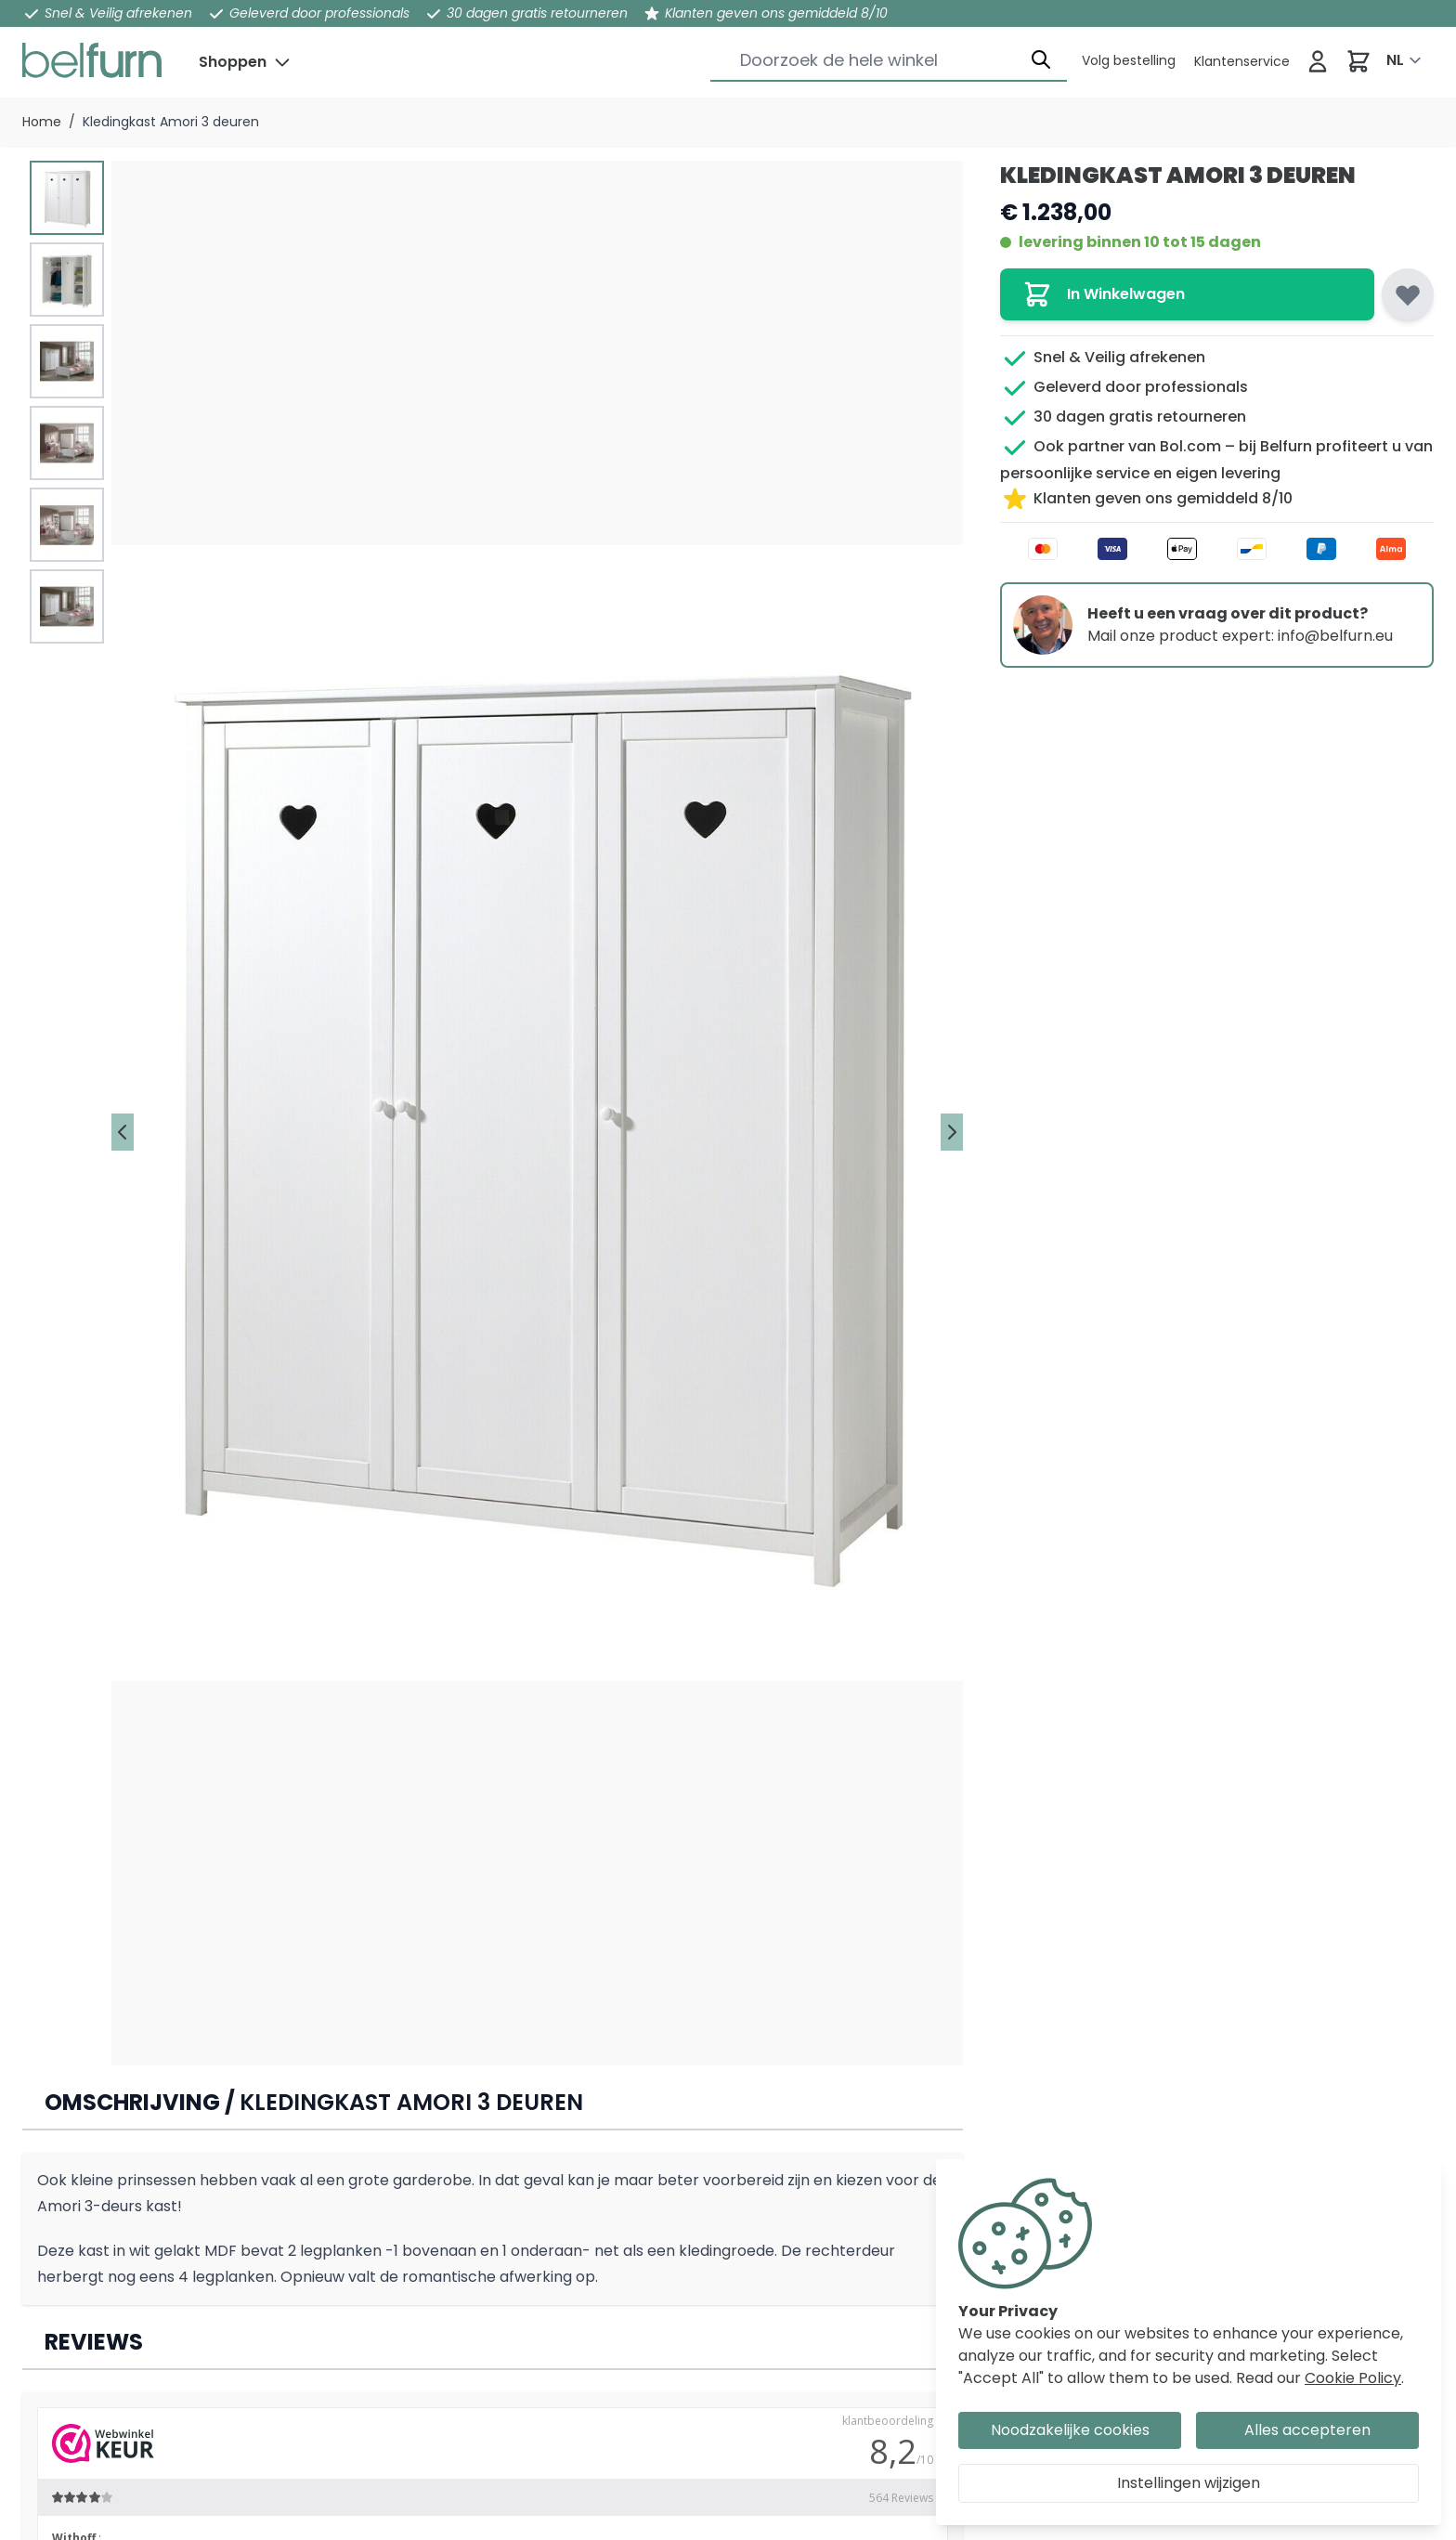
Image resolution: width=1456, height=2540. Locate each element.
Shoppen (232, 61)
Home (41, 121)
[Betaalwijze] (1217, 549)
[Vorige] (122, 1132)
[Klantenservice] (1129, 60)
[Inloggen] (1318, 61)
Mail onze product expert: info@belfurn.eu (1240, 635)
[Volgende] (952, 1132)
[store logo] (92, 60)
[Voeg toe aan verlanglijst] (1408, 294)
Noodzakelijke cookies (1070, 2430)
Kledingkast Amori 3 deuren (171, 121)
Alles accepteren (1307, 2430)
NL (1395, 60)
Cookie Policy (1353, 2378)
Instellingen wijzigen (1188, 2483)
